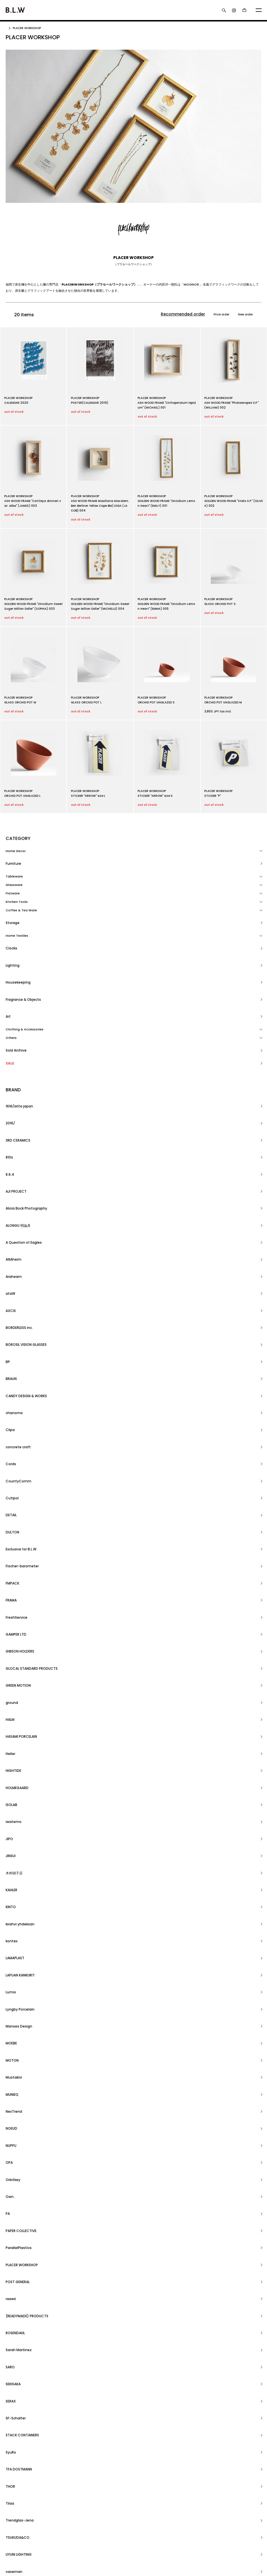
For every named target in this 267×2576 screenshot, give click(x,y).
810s (9, 1055)
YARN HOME (15, 1776)
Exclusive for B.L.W (20, 1241)
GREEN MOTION (18, 1306)
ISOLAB (11, 1363)
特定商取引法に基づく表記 (24, 2526)
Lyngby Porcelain (19, 1460)
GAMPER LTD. (16, 1282)
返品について (15, 2509)
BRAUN (11, 1160)
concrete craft (17, 1193)
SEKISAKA (13, 1638)
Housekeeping (17, 943)
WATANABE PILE (18, 1751)
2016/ (10, 1039)
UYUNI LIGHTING (18, 1719)
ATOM (105, 2493)
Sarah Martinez (18, 1622)
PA (8, 1557)
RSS (94, 2493)
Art (8, 959)
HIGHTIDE (13, 1347)
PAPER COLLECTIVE (21, 1565)
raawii (11, 1598)
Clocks (11, 927)
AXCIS (10, 1128)
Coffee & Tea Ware (21, 902)
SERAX (11, 1646)
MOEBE (11, 1476)
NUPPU (11, 1525)
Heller (10, 1339)
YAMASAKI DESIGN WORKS (26, 1767)
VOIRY (11, 1735)
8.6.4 (10, 1063)
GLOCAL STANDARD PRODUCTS (30, 1298)
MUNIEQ (12, 1500)
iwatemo (13, 1371)
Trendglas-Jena (19, 1703)
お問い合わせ (185, 2509)
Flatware (13, 885)
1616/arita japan (19, 1031)
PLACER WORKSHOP (29, 28)
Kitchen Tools (17, 894)
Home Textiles (17, 918)
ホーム (10, 2493)
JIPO (9, 1379)
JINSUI (11, 1387)
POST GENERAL (17, 1589)
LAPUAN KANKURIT (20, 1444)
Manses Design (18, 1468)
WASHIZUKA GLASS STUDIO (27, 1743)
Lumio (10, 1452)
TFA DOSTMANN (18, 1679)
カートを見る (185, 2501)
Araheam (13, 1112)
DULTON (12, 1233)
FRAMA (11, 1266)
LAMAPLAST (15, 1436)
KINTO (11, 1411)
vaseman (13, 1727)
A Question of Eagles (23, 1096)
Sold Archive (16, 984)
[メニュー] (258, 10)
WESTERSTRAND (18, 1759)
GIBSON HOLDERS (19, 1290)
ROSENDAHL (15, 1614)
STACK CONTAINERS (22, 1662)
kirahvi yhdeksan (19, 1420)
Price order (211, 315)
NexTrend (13, 1508)
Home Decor (16, 852)
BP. (8, 1152)
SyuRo (11, 1670)
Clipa (10, 1185)
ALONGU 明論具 (17, 1088)
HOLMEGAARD (17, 1355)
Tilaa (10, 1695)
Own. (10, 1549)
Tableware (14, 868)
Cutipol (12, 1217)
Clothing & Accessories (25, 968)
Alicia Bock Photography (26, 1080)
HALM (10, 1322)
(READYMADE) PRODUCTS (26, 1606)
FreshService (16, 1274)
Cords (11, 1201)
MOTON (12, 1484)
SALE (9, 993)
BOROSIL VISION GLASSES (26, 1144)
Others (11, 976)
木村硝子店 (13, 1395)
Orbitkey (12, 1541)
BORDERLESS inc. (19, 1136)
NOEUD (11, 1517)
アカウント (184, 2493)
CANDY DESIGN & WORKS (25, 1168)
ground (12, 1314)
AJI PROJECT (16, 1071)
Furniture (13, 860)
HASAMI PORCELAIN (21, 1330)
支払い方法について (20, 2517)
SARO (10, 1630)
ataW (10, 1120)
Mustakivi (13, 1492)
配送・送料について (20, 2501)
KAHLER (11, 1403)
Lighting (12, 935)
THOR (10, 1686)
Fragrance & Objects (23, 951)
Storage (12, 910)
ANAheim (13, 1104)
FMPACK (12, 1258)
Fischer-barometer (21, 1249)
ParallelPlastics (18, 1573)
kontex (11, 1427)
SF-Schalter (15, 1654)
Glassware (14, 877)
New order (242, 315)
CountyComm (17, 1209)
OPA (9, 1533)
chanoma (13, 1177)
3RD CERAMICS (17, 1047)
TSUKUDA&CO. (17, 1711)
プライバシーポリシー (21, 2533)
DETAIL (11, 1225)
